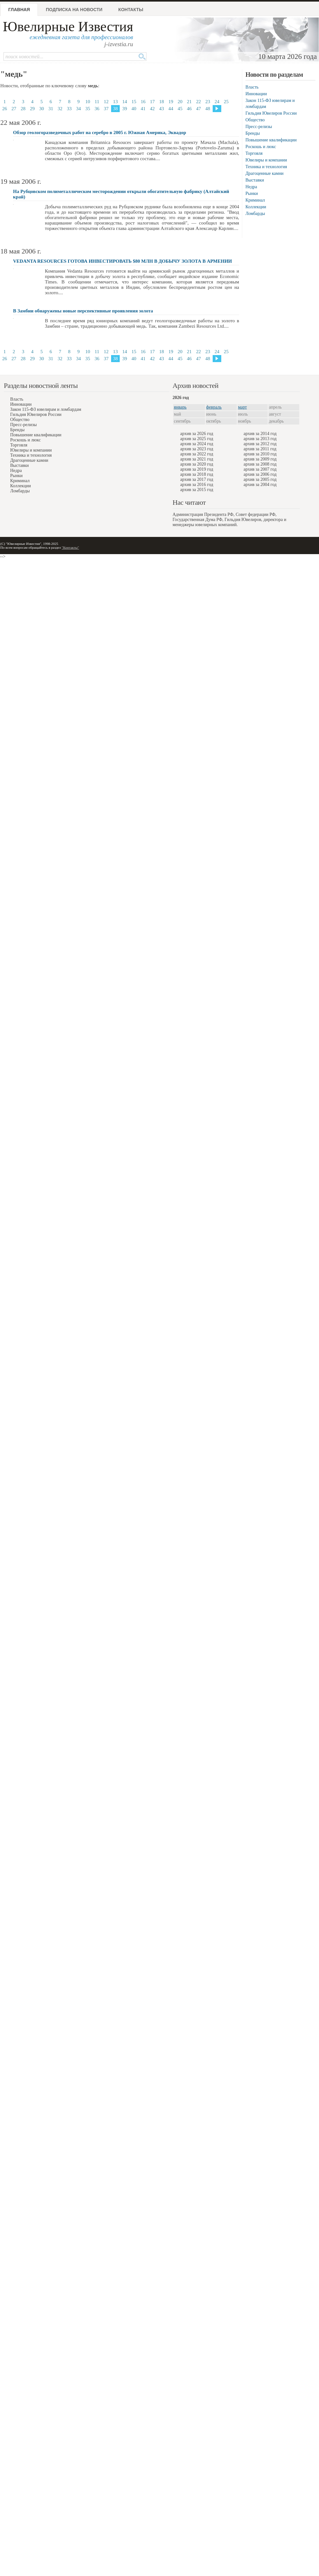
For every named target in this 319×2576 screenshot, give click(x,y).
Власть (252, 87)
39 (124, 108)
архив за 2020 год (196, 464)
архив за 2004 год (260, 484)
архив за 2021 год (196, 459)
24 (217, 101)
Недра (251, 186)
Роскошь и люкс (260, 146)
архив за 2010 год (260, 454)
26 (4, 108)
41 (143, 108)
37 (106, 108)
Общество (255, 120)
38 (115, 108)
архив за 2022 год (196, 454)
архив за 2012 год (260, 443)
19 (170, 101)
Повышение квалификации (271, 140)
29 (32, 108)
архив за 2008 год (260, 464)
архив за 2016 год (196, 484)
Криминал (255, 200)
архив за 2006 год (260, 474)
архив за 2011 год (260, 448)
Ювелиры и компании (266, 160)
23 (207, 101)
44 (170, 108)
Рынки (251, 193)
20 (180, 101)
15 (133, 101)
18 (161, 101)
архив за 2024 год (196, 443)
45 (180, 108)
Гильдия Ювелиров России (271, 113)
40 (133, 108)
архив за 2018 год (196, 474)
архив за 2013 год (260, 438)
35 (87, 108)
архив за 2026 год (196, 433)
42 (152, 108)
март (242, 407)
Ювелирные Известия (68, 26)
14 (124, 101)
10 (87, 101)
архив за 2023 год (196, 448)
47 (198, 108)
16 (143, 101)
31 (50, 108)
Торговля (254, 153)
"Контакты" (70, 547)
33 (69, 108)
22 (198, 101)
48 (207, 108)
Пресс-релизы (258, 126)
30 (41, 108)
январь (180, 407)
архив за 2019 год (196, 469)
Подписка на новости (74, 9)
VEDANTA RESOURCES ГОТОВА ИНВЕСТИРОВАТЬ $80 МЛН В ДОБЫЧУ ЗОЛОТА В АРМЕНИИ (122, 261)
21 (189, 101)
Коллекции (255, 206)
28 (23, 108)
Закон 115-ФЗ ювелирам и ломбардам (45, 409)
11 (97, 101)
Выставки (254, 180)
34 (78, 108)
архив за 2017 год (196, 479)
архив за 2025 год (196, 438)
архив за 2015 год (196, 489)
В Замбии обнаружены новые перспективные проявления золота (83, 310)
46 (189, 108)
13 (115, 101)
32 (60, 108)
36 (97, 108)
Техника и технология (266, 166)
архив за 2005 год (260, 479)
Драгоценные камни (264, 173)
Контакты (130, 9)
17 (152, 101)
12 (106, 101)
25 (226, 101)
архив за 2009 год (260, 459)
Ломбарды (255, 213)
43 (161, 108)
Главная (19, 9)
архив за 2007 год (260, 469)
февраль (214, 407)
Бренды (252, 133)
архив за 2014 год (260, 433)
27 (13, 108)
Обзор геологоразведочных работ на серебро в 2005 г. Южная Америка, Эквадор (99, 132)
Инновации (256, 93)
